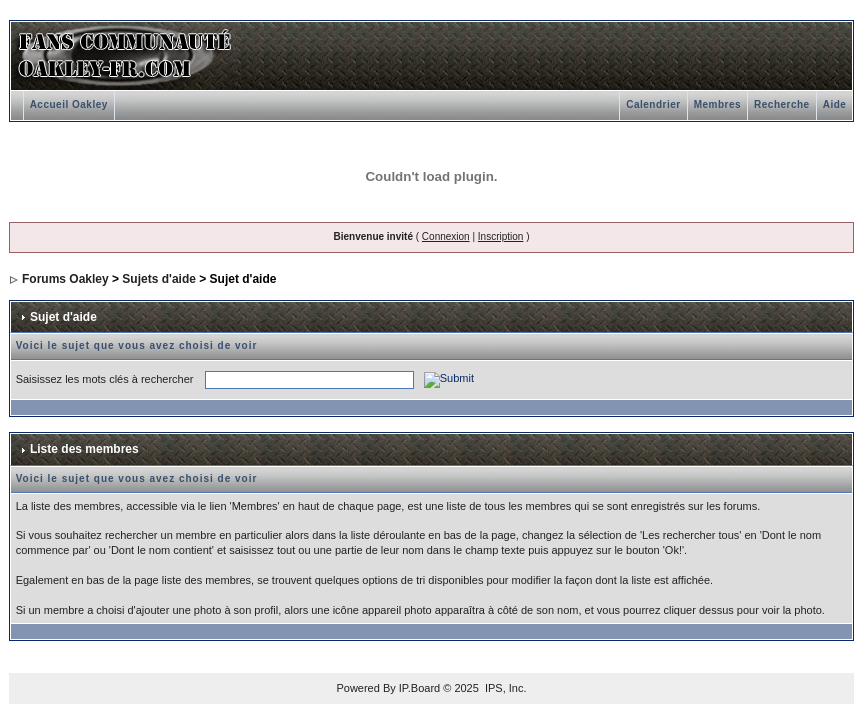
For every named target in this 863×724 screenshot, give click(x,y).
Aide (835, 104)
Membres (717, 104)
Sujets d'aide (159, 279)
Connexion (446, 236)
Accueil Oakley (69, 104)
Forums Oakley (65, 279)
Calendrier (653, 104)
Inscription (501, 236)
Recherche (782, 104)
